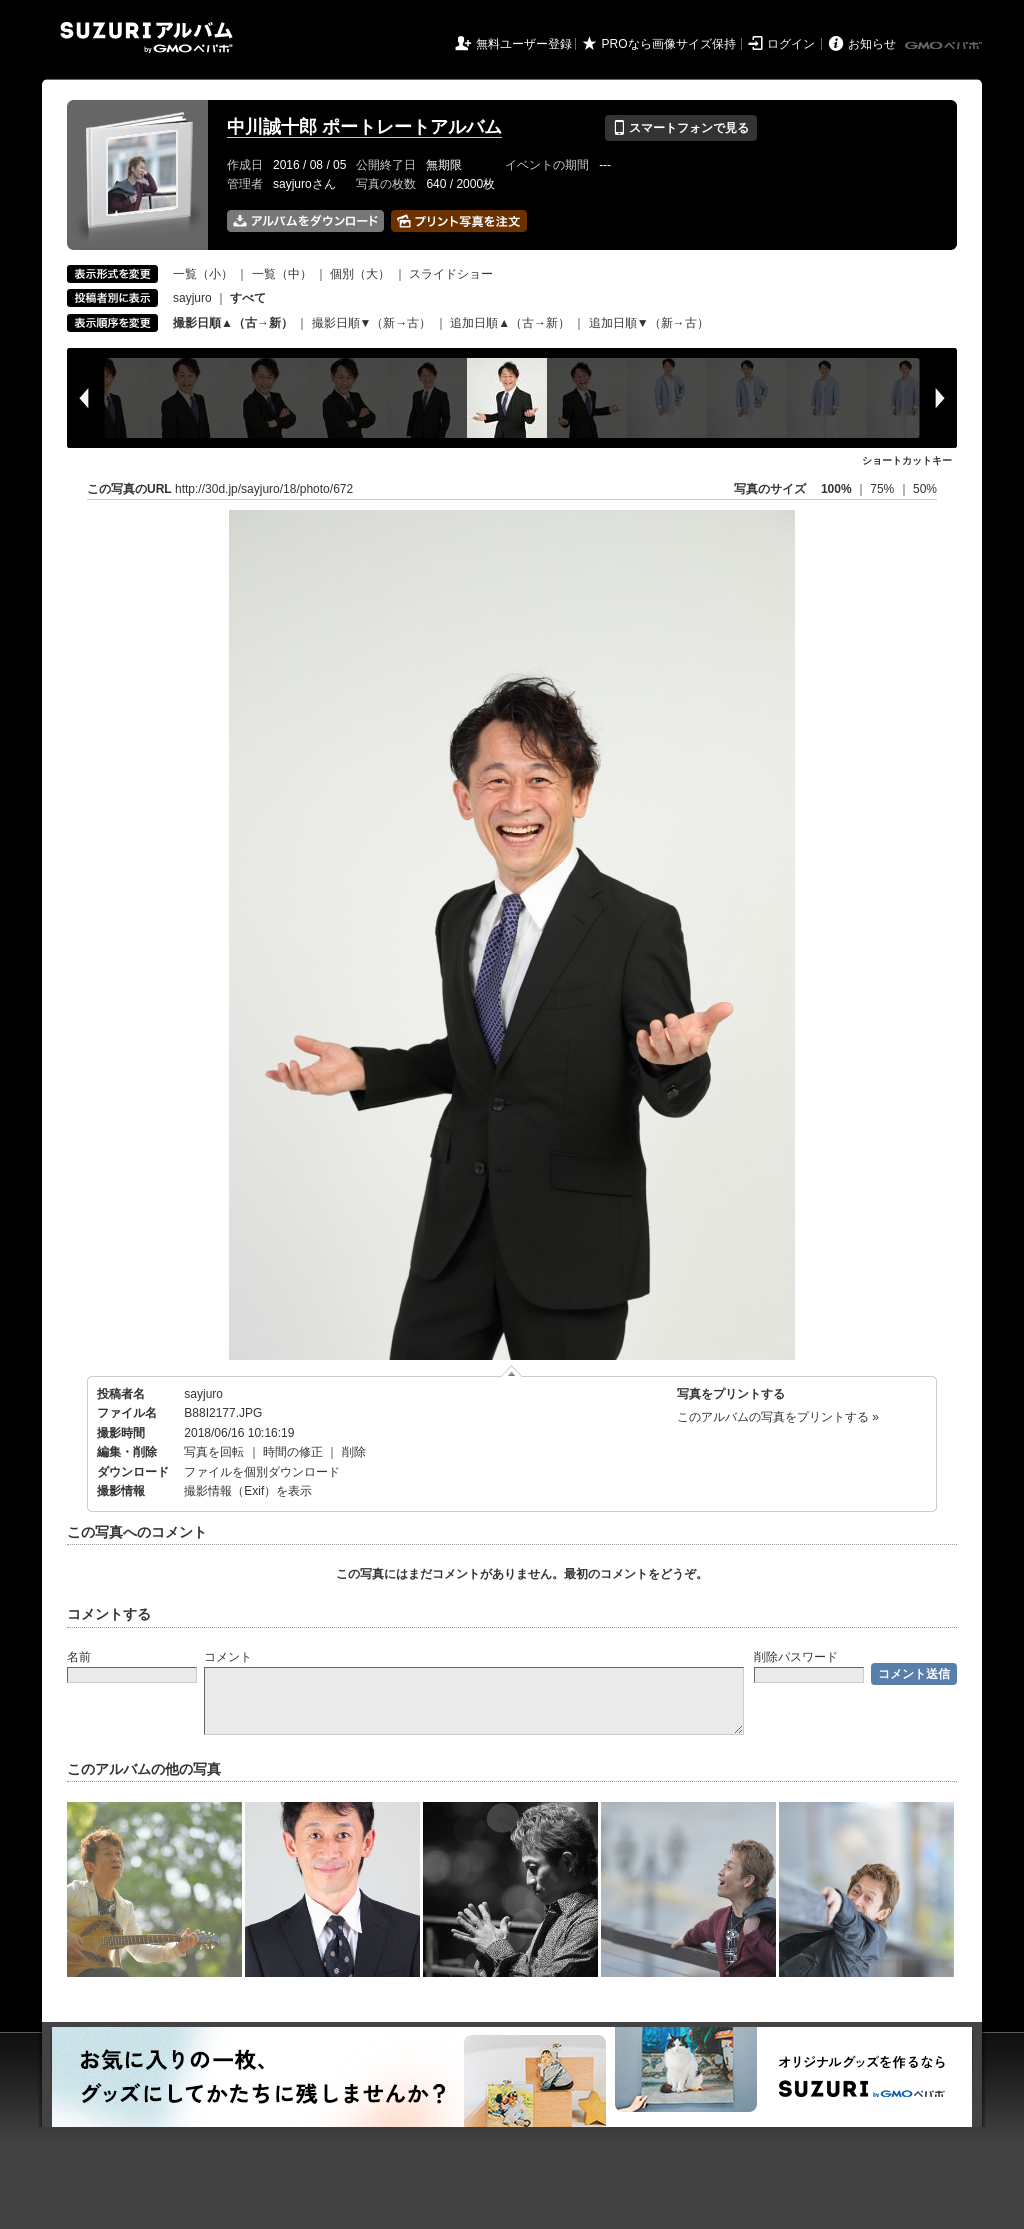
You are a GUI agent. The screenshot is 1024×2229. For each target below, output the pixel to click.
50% (925, 489)
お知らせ (872, 44)
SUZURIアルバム (146, 37)
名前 (79, 1657)
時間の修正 (293, 1452)
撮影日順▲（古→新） (233, 323)
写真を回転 (214, 1452)
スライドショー (451, 274)
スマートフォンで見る (680, 128)
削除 (354, 1452)
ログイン (791, 44)
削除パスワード (796, 1657)
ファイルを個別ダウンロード (262, 1472)
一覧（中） (282, 274)
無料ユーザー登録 (524, 44)
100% (836, 489)
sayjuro (192, 298)
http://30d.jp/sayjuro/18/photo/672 (264, 489)
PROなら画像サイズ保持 (669, 44)
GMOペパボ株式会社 (945, 46)
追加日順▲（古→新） (510, 323)
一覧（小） (203, 274)
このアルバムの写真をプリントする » (778, 1417)
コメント (228, 1657)
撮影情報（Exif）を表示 (248, 1491)
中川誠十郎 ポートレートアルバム (364, 127)
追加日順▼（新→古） (649, 323)
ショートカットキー (907, 460)
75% (883, 489)
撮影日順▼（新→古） (372, 323)
